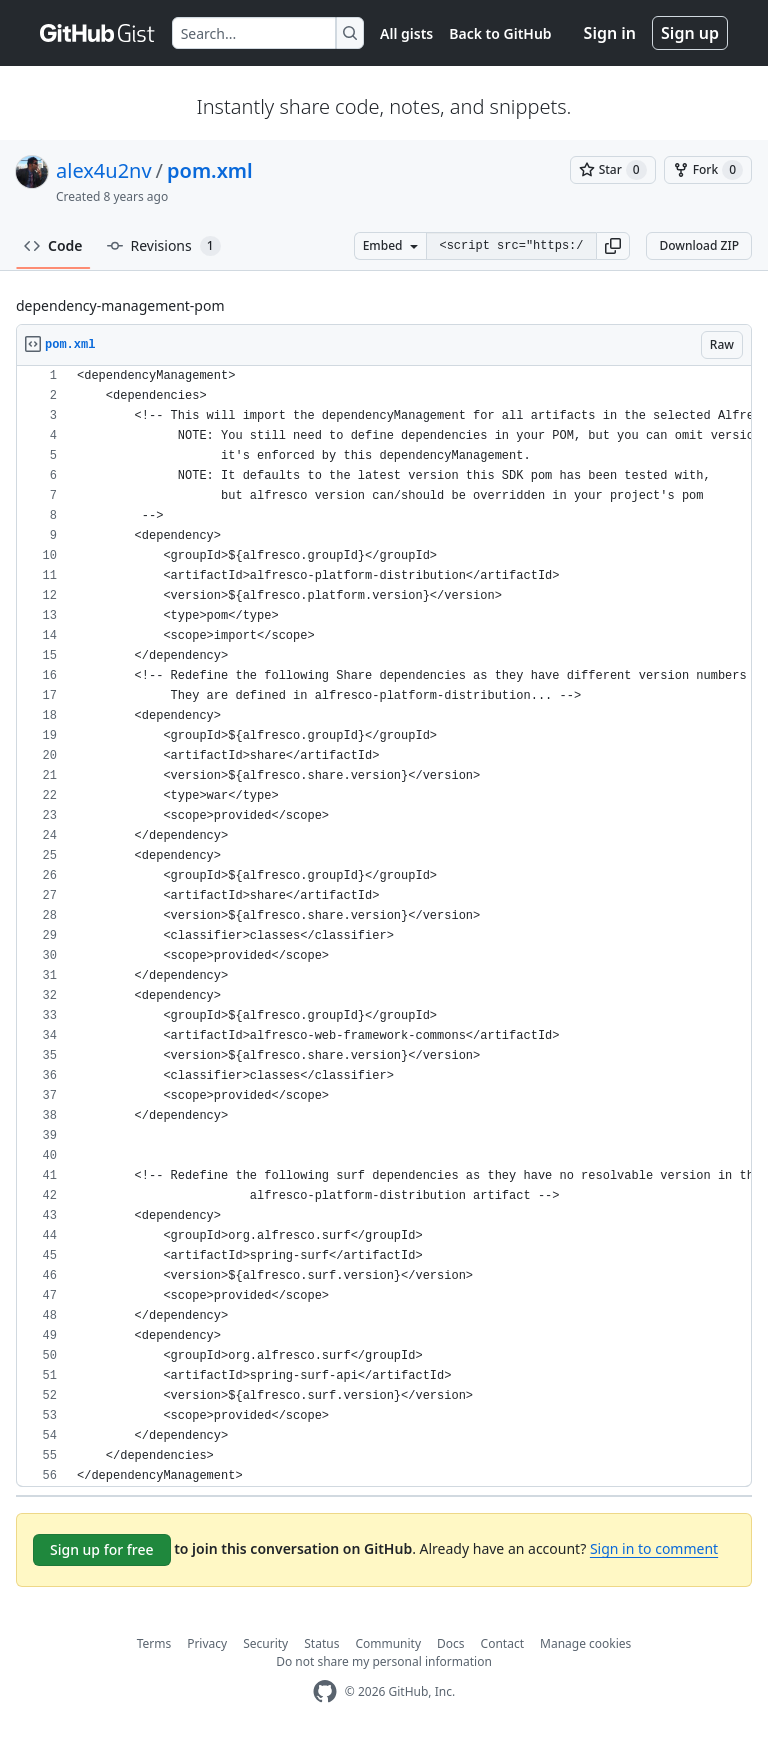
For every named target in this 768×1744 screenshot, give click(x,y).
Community (388, 1643)
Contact (502, 1643)
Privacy (207, 1643)
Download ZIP (699, 245)
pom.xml (210, 170)
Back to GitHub (500, 33)
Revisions (164, 246)
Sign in (610, 33)
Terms (154, 1643)
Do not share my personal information (384, 1661)
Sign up (690, 33)
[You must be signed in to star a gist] (613, 170)
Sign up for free (102, 1549)
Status (321, 1643)
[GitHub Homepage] (325, 1691)
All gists (406, 33)
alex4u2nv (104, 170)
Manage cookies (585, 1643)
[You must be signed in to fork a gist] (708, 170)
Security (265, 1643)
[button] (613, 246)
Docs (451, 1643)
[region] (384, 926)
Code (53, 245)
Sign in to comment (654, 1548)
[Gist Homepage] (98, 33)
